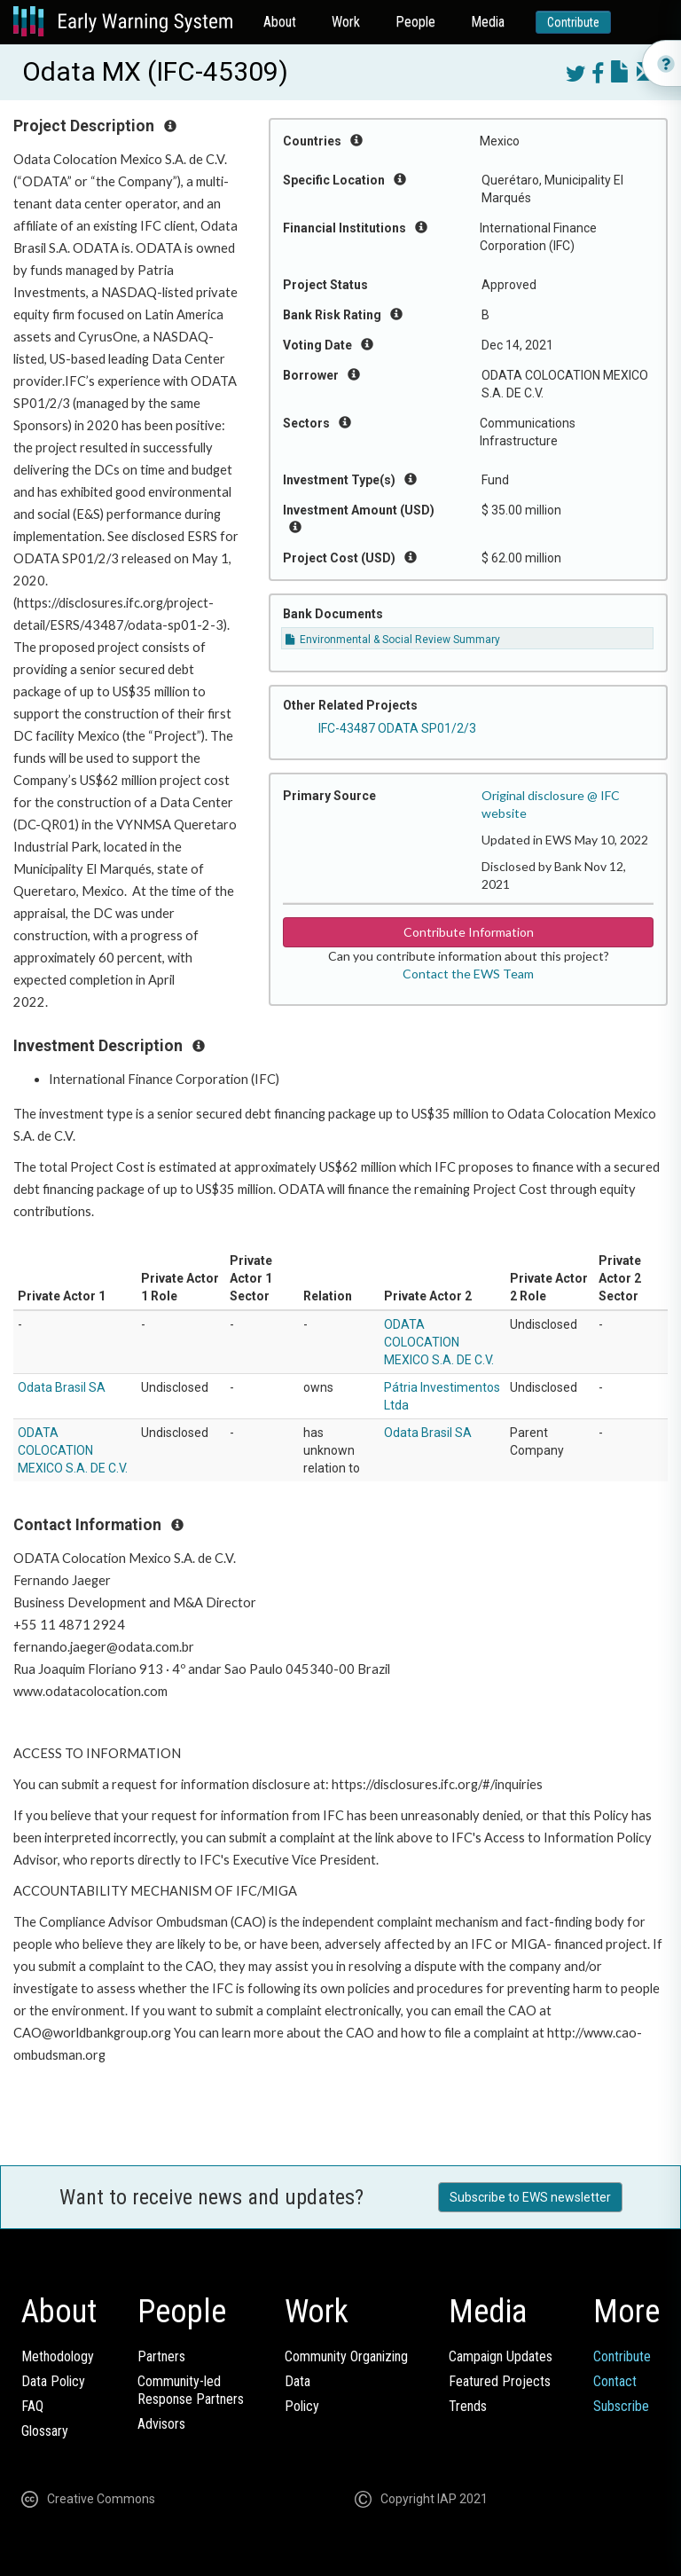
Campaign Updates (500, 2356)
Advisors (161, 2423)
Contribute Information (468, 931)
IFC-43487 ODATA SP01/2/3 (397, 728)
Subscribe (621, 2406)
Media (488, 21)
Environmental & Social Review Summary (393, 639)
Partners (161, 2356)
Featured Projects (500, 2381)
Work (346, 21)
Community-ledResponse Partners (190, 2390)
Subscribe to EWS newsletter (530, 2197)
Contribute (573, 22)
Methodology (57, 2356)
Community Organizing (346, 2356)
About (279, 21)
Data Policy (53, 2381)
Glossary (44, 2431)
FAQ (32, 2406)
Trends (468, 2406)
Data (297, 2381)
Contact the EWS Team (468, 973)
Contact (615, 2381)
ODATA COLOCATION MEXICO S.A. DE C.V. (439, 1342)
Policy (302, 2406)
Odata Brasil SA (62, 1387)
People (415, 21)
